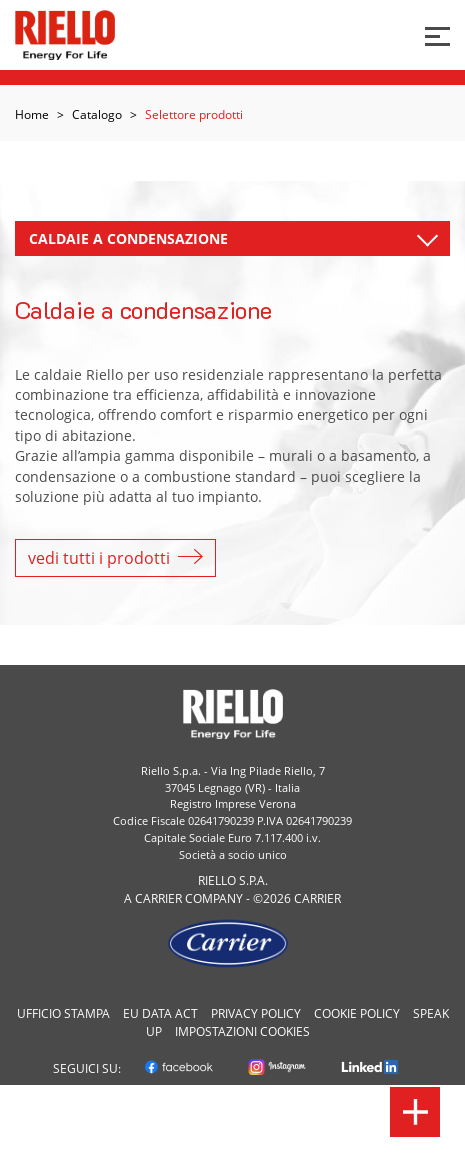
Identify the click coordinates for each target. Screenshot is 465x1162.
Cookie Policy (357, 1013)
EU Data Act (160, 1013)
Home (32, 114)
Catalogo (97, 114)
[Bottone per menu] (437, 34)
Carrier (158, 898)
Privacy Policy (256, 1013)
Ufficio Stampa (63, 1013)
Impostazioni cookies (242, 1031)
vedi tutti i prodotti (115, 558)
